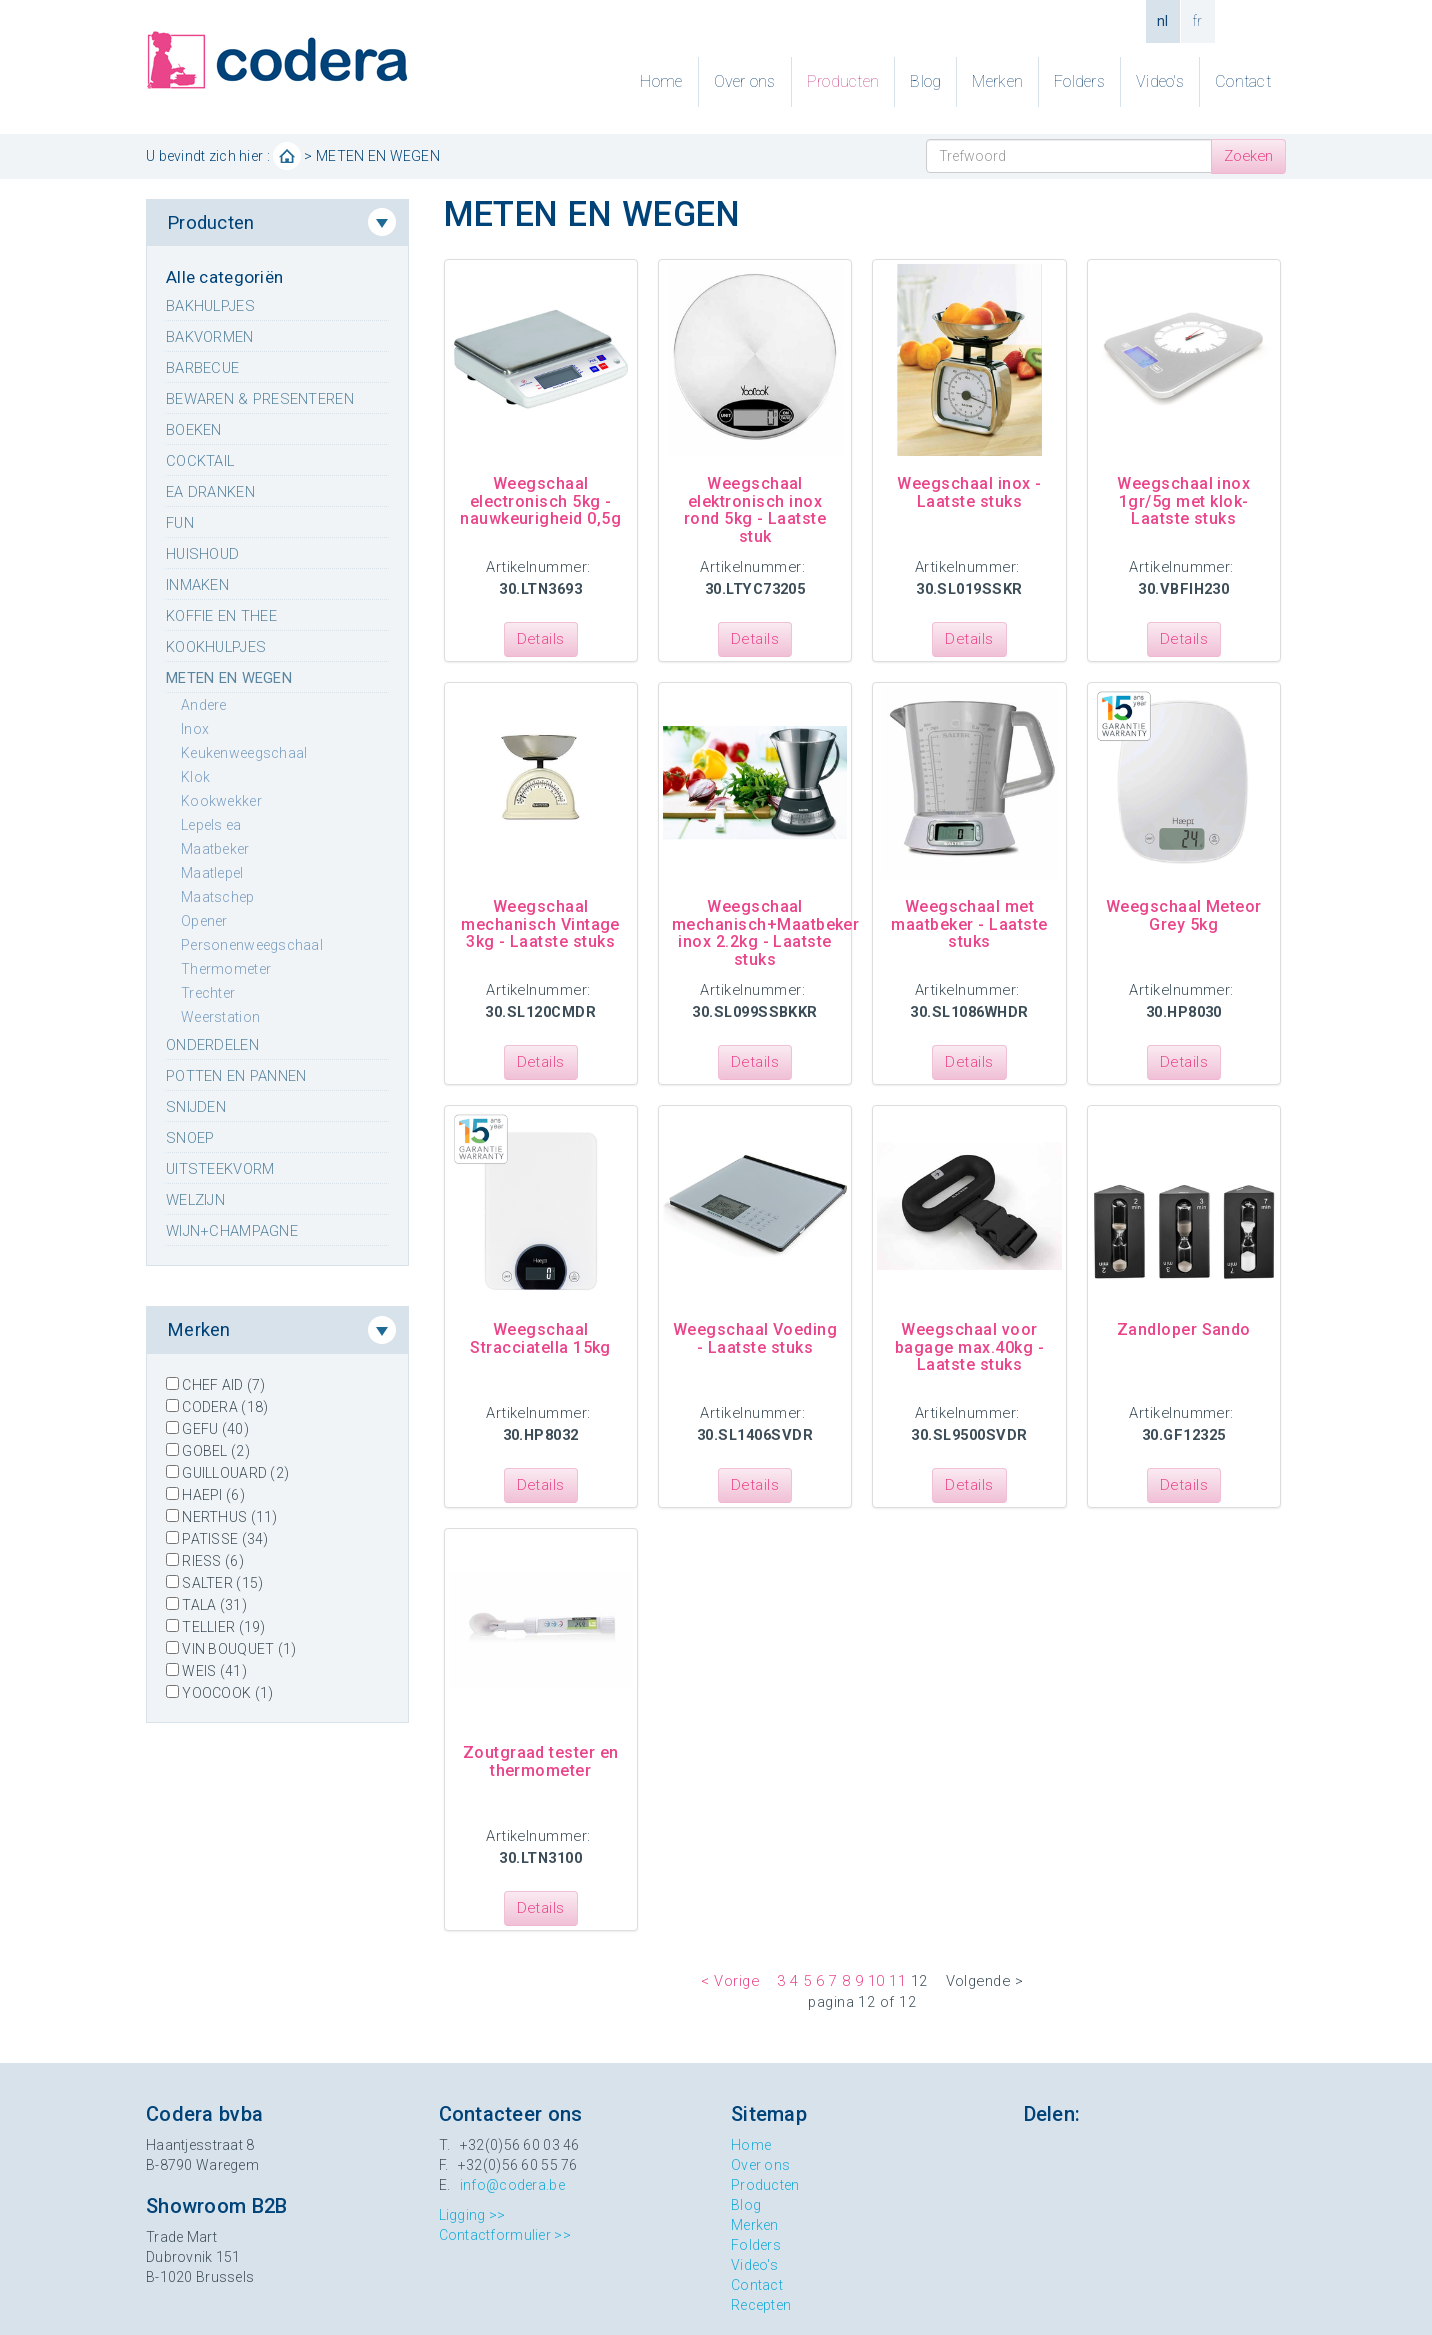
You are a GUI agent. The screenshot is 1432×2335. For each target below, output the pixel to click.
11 (897, 1981)
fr (1198, 21)
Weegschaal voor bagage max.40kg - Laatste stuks (969, 1347)
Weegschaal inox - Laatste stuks (969, 492)
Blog (925, 81)
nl (1163, 21)
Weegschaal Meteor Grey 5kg (1184, 915)
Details (541, 639)
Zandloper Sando (1184, 1329)
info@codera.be (512, 2185)
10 (876, 1981)
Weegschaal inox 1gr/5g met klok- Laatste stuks (1183, 501)
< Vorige (730, 1981)
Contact (1243, 81)
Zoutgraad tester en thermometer (541, 1761)
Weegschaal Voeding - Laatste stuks (755, 1338)
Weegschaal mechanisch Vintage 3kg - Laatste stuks (540, 924)
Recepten (761, 2305)
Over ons (745, 81)
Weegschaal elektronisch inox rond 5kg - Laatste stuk (755, 510)
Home (661, 81)
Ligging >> (472, 2215)
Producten (843, 81)
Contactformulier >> (505, 2235)
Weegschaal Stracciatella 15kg (540, 1338)
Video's (1160, 81)
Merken (997, 81)
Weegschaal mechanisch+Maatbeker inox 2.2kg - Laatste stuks (766, 933)
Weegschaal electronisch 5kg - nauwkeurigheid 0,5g (540, 501)
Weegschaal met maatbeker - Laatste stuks (969, 924)
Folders (1079, 81)
